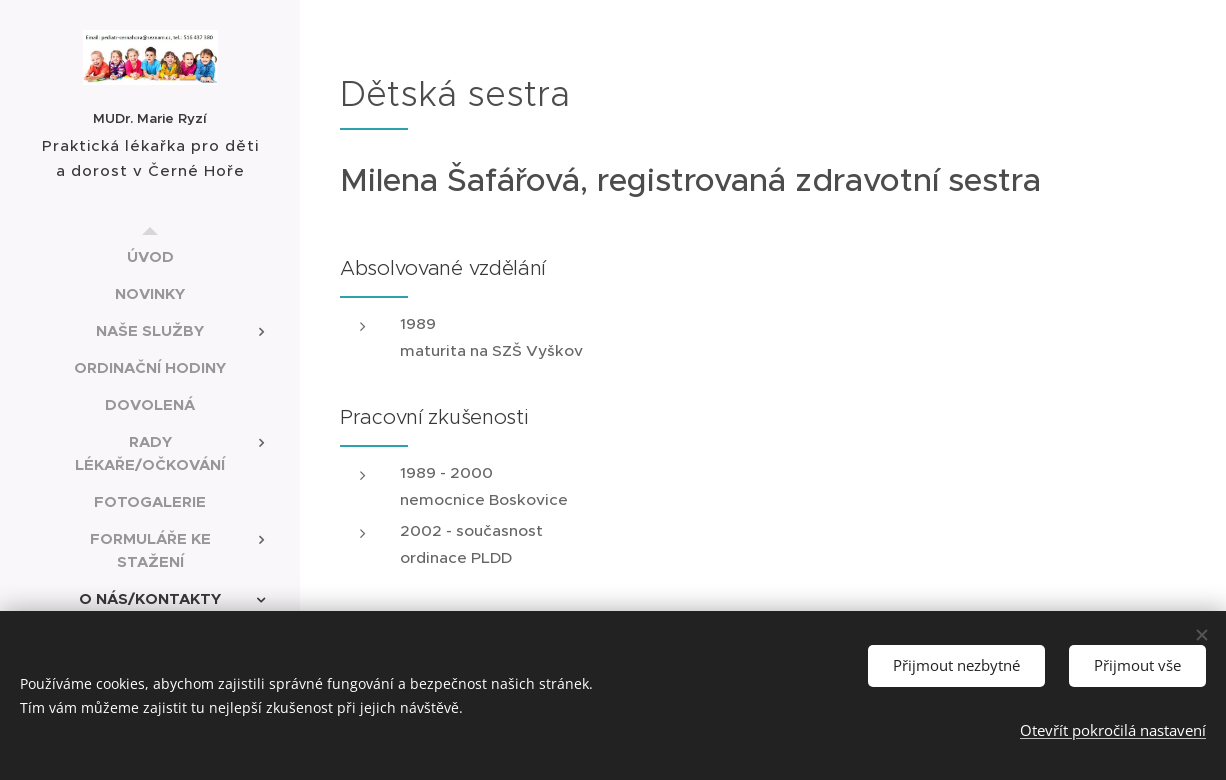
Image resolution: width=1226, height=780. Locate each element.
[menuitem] (150, 256)
